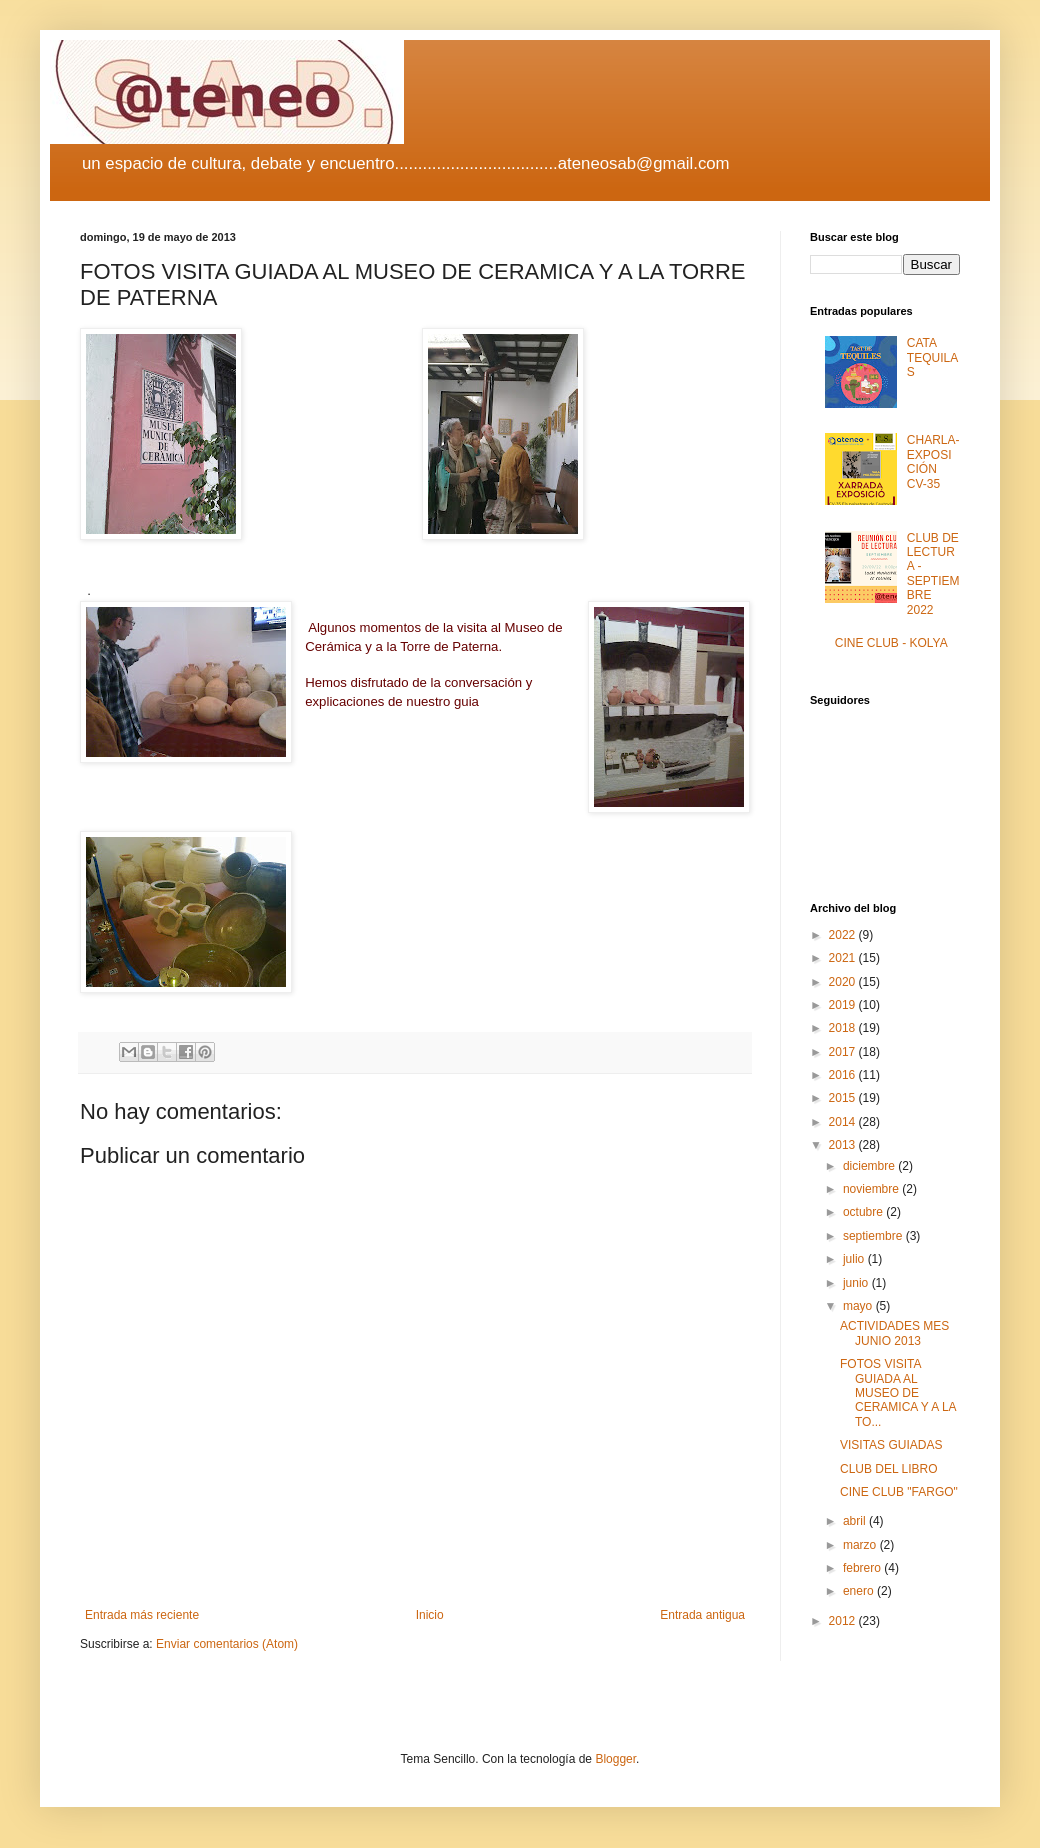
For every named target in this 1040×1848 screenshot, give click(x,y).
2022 (844, 935)
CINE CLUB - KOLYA (891, 643)
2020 (844, 982)
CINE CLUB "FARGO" (899, 1492)
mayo (859, 1306)
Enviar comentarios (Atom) (227, 1644)
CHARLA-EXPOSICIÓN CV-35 (933, 461)
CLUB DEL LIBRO (889, 1469)
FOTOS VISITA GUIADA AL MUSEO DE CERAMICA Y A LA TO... (898, 1393)
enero (860, 1591)
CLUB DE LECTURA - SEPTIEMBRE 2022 (933, 574)
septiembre (874, 1236)
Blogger (615, 1759)
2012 (844, 1621)
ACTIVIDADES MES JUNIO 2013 (894, 1333)
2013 (844, 1145)
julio (855, 1259)
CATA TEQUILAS (932, 357)
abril (856, 1521)
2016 (844, 1075)
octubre (864, 1212)
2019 (844, 1005)
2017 (844, 1052)
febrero (863, 1568)
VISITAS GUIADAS (891, 1445)
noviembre (872, 1189)
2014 (844, 1122)
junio (857, 1283)
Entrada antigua (702, 1615)
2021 (844, 958)
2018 (844, 1028)
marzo (861, 1545)
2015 (844, 1098)
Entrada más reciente (142, 1615)
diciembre (870, 1166)
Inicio (430, 1615)
